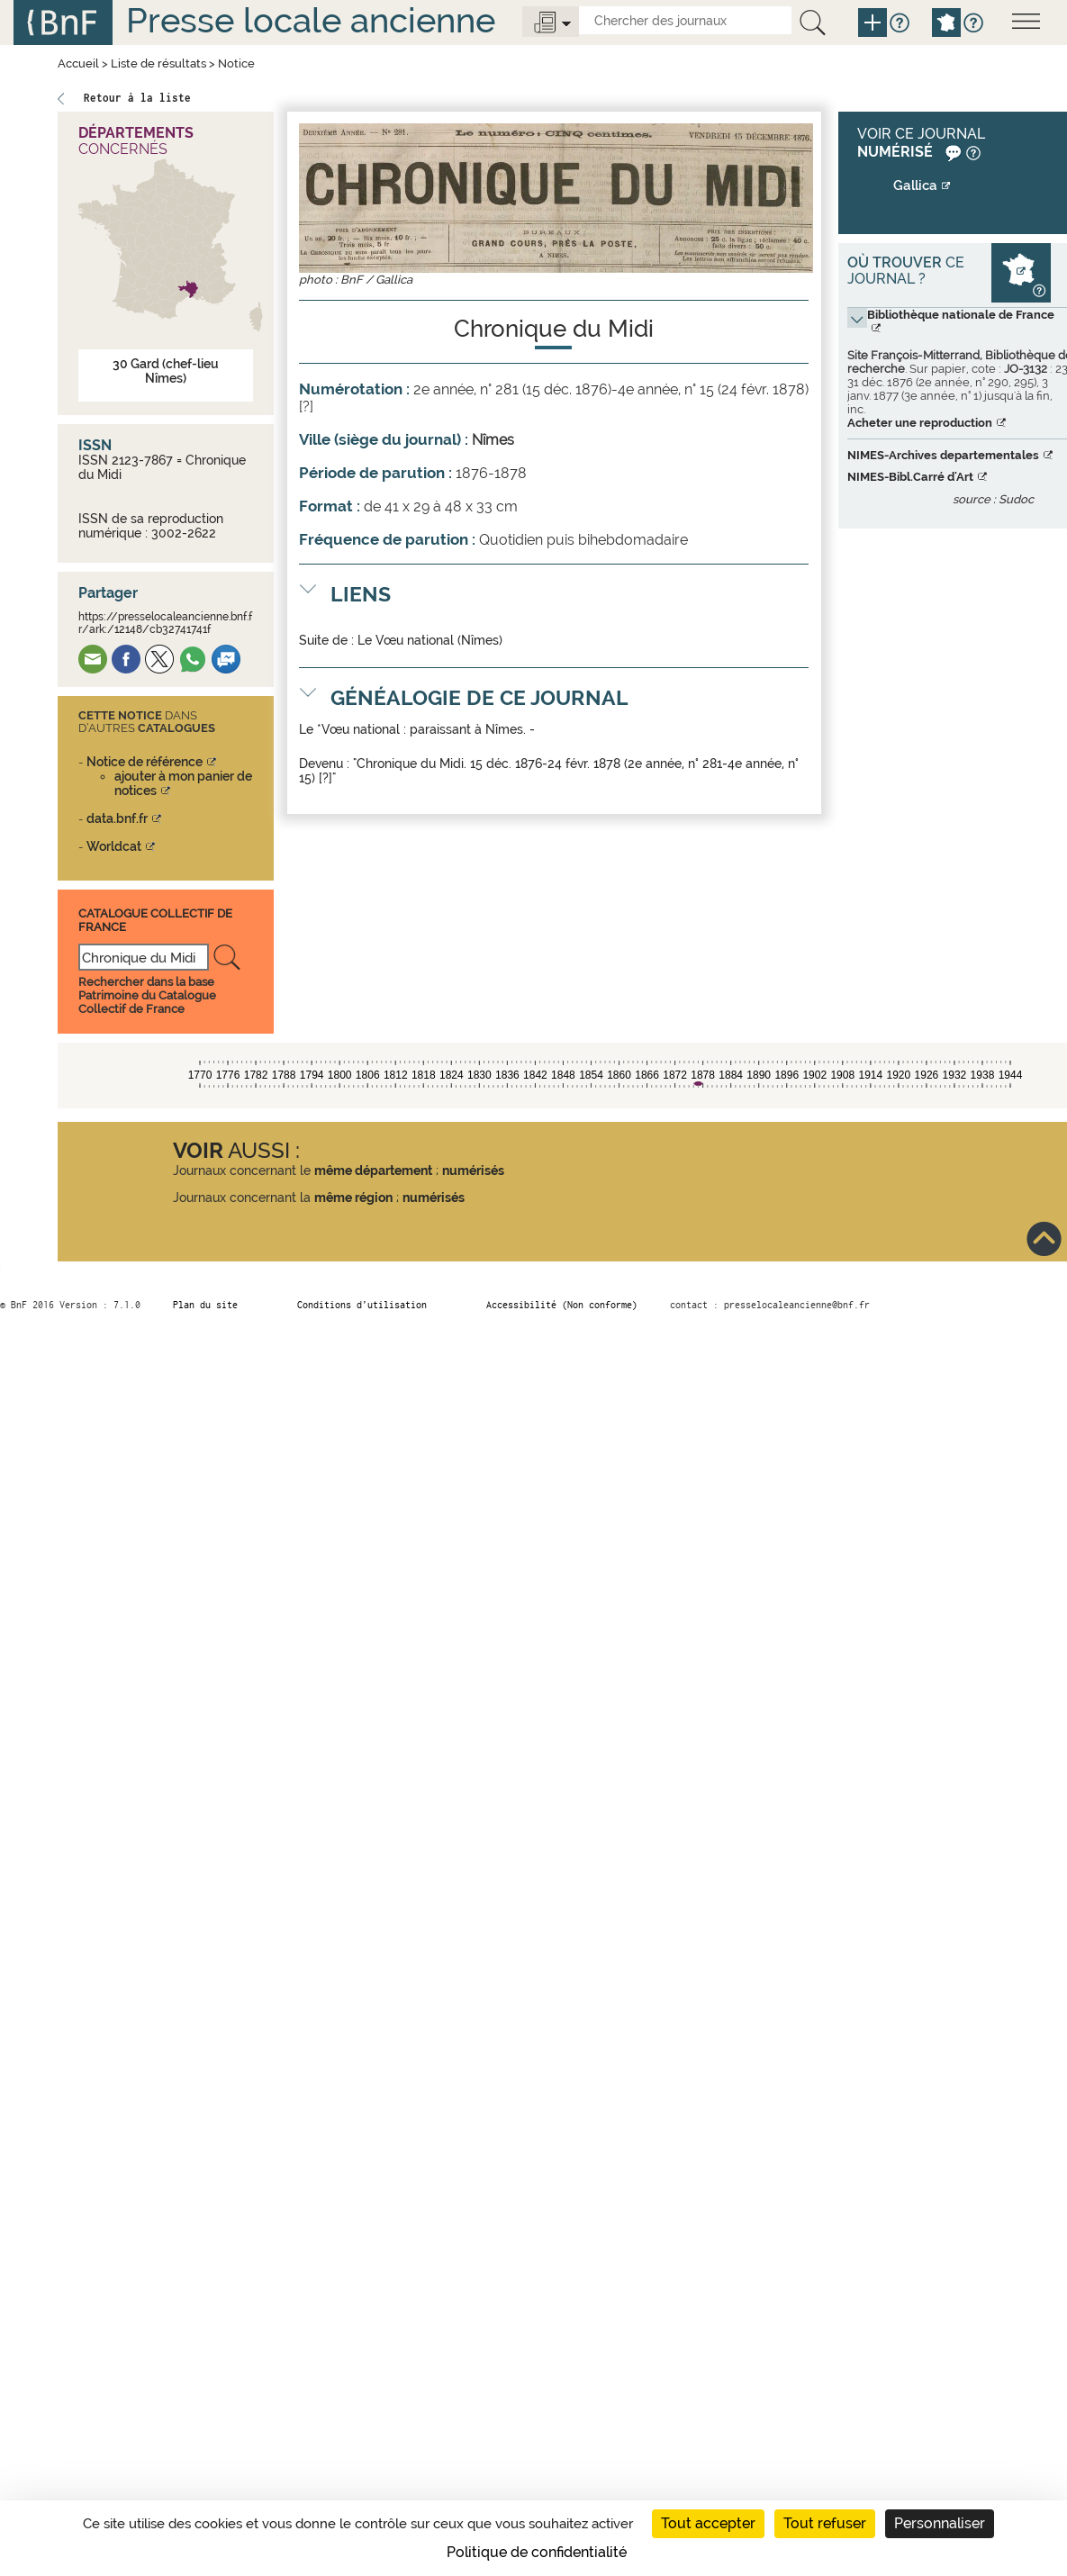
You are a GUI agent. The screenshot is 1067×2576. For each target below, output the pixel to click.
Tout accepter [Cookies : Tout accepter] (708, 2523)
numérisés (473, 1170)
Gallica (915, 185)
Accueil (78, 63)
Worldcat (113, 846)
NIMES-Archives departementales (943, 455)
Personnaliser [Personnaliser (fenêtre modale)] (939, 2523)
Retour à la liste (137, 98)
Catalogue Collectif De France (155, 920)
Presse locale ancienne (310, 20)
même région (353, 1197)
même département (373, 1170)
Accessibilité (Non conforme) (561, 1304)
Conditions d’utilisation (362, 1304)
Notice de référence (144, 762)
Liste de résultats (158, 63)
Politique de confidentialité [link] (537, 2552)
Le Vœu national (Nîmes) (429, 640)
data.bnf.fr (117, 818)
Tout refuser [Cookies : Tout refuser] (824, 2523)
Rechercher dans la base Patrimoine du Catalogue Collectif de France (147, 995)
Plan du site (205, 1304)
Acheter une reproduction (919, 422)
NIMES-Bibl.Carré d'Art (910, 477)
